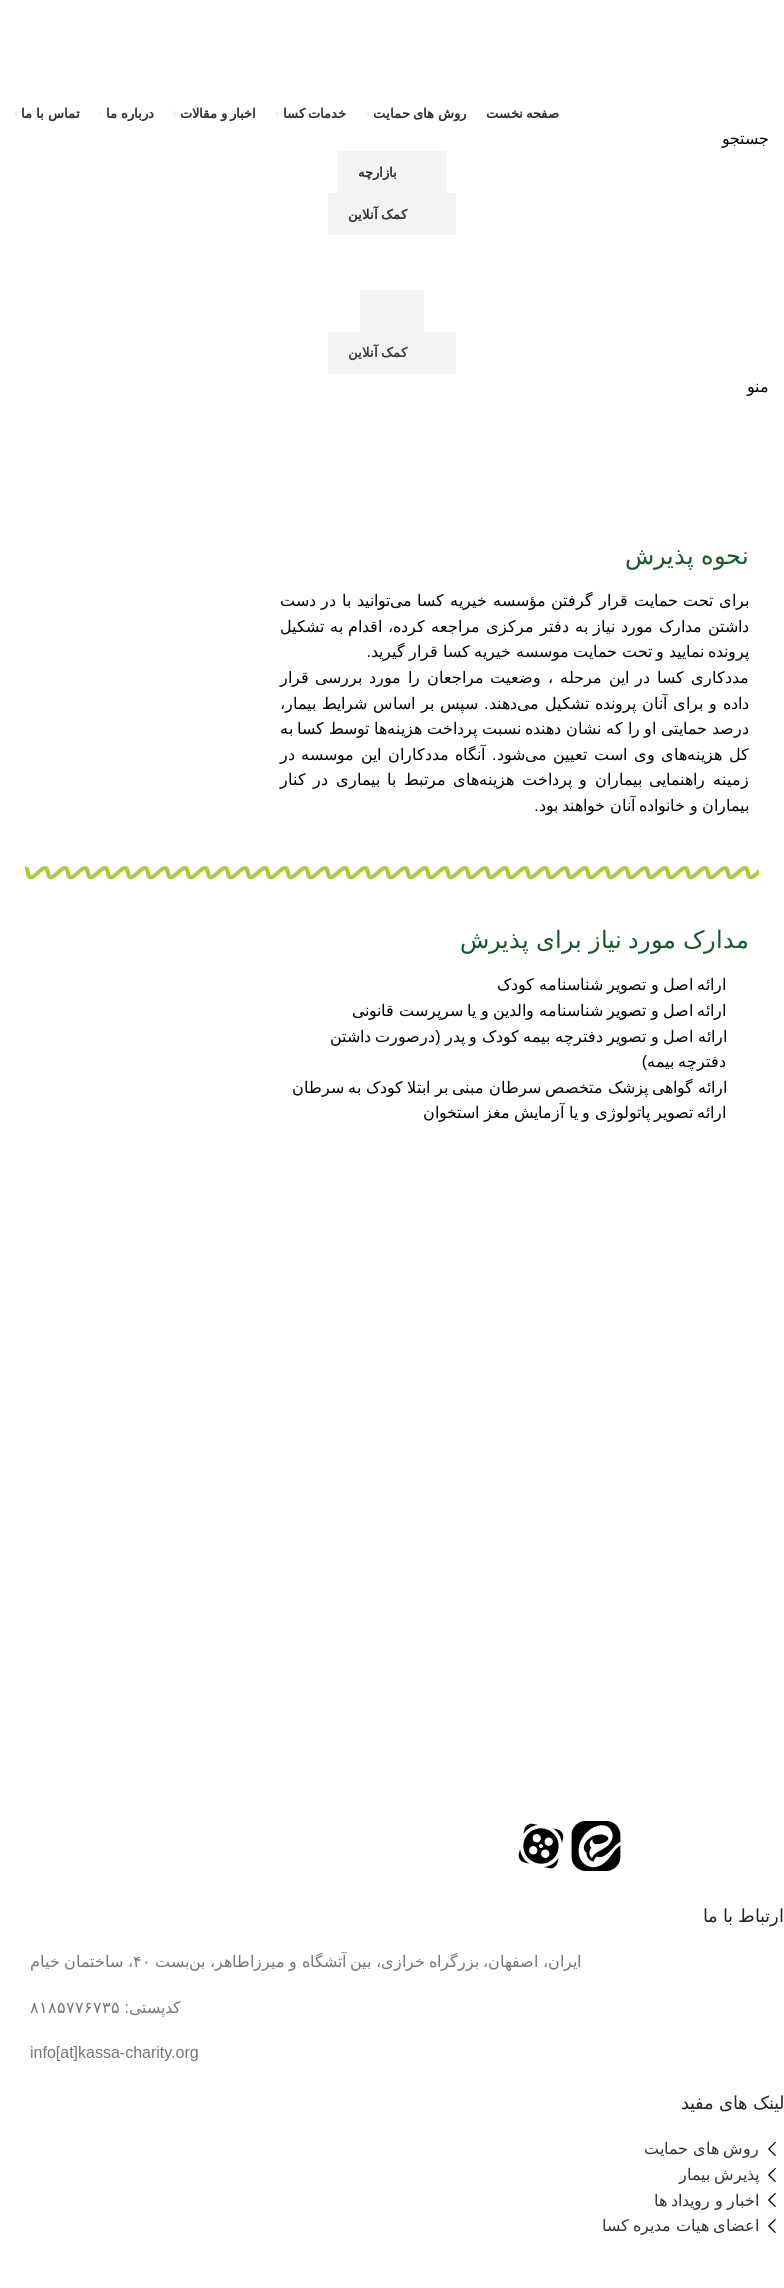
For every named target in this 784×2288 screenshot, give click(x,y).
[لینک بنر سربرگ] (392, 1144)
